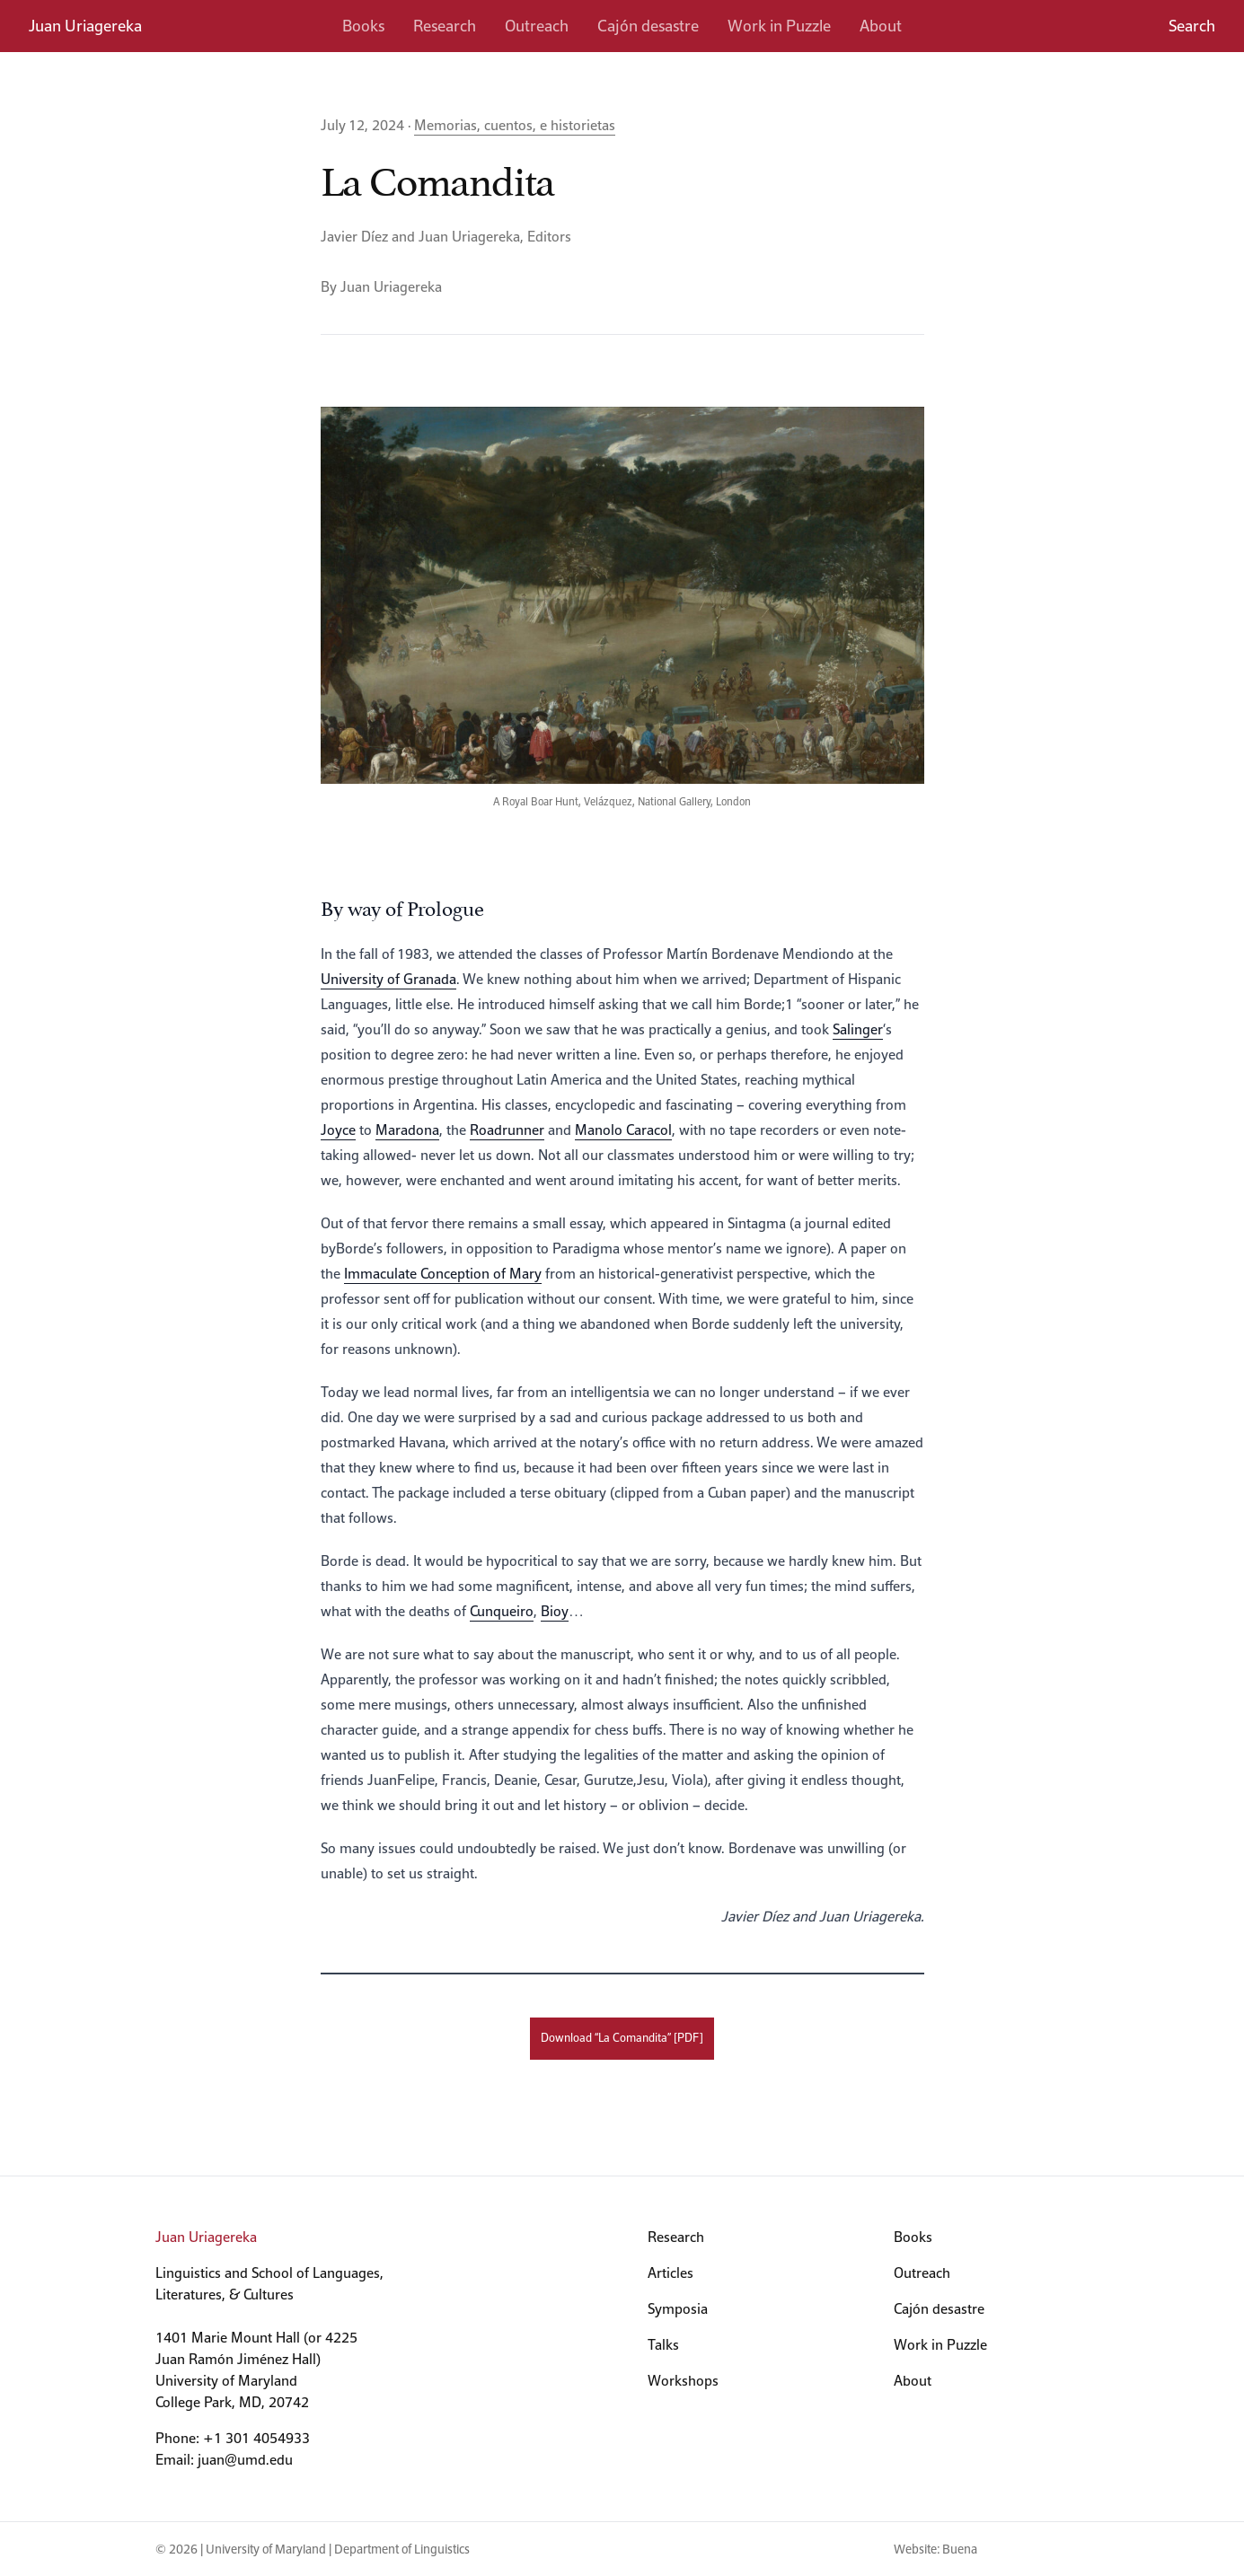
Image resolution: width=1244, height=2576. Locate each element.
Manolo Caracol (623, 1130)
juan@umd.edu (245, 2459)
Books (363, 25)
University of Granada (388, 979)
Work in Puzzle (779, 25)
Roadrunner (507, 1130)
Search (1192, 25)
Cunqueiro (502, 1611)
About (881, 25)
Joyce (338, 1130)
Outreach (537, 25)
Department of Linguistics (402, 2549)
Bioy (555, 1611)
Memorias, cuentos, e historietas (514, 125)
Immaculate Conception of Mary (443, 1273)
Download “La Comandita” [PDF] (622, 2037)
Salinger (858, 1029)
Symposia (678, 2308)
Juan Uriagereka (85, 25)
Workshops (683, 2380)
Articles (670, 2273)
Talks (663, 2344)
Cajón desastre (648, 25)
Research (444, 25)
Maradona (407, 1130)
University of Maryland (266, 2549)
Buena (959, 2549)
